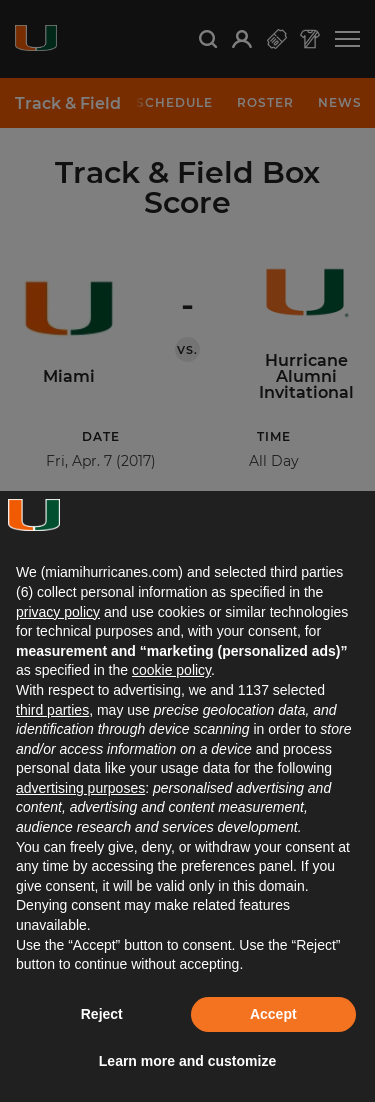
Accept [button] (273, 1014)
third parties (52, 710)
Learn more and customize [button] (187, 1061)
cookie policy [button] (171, 670)
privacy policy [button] (58, 612)
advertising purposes (80, 788)
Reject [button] (102, 1014)
